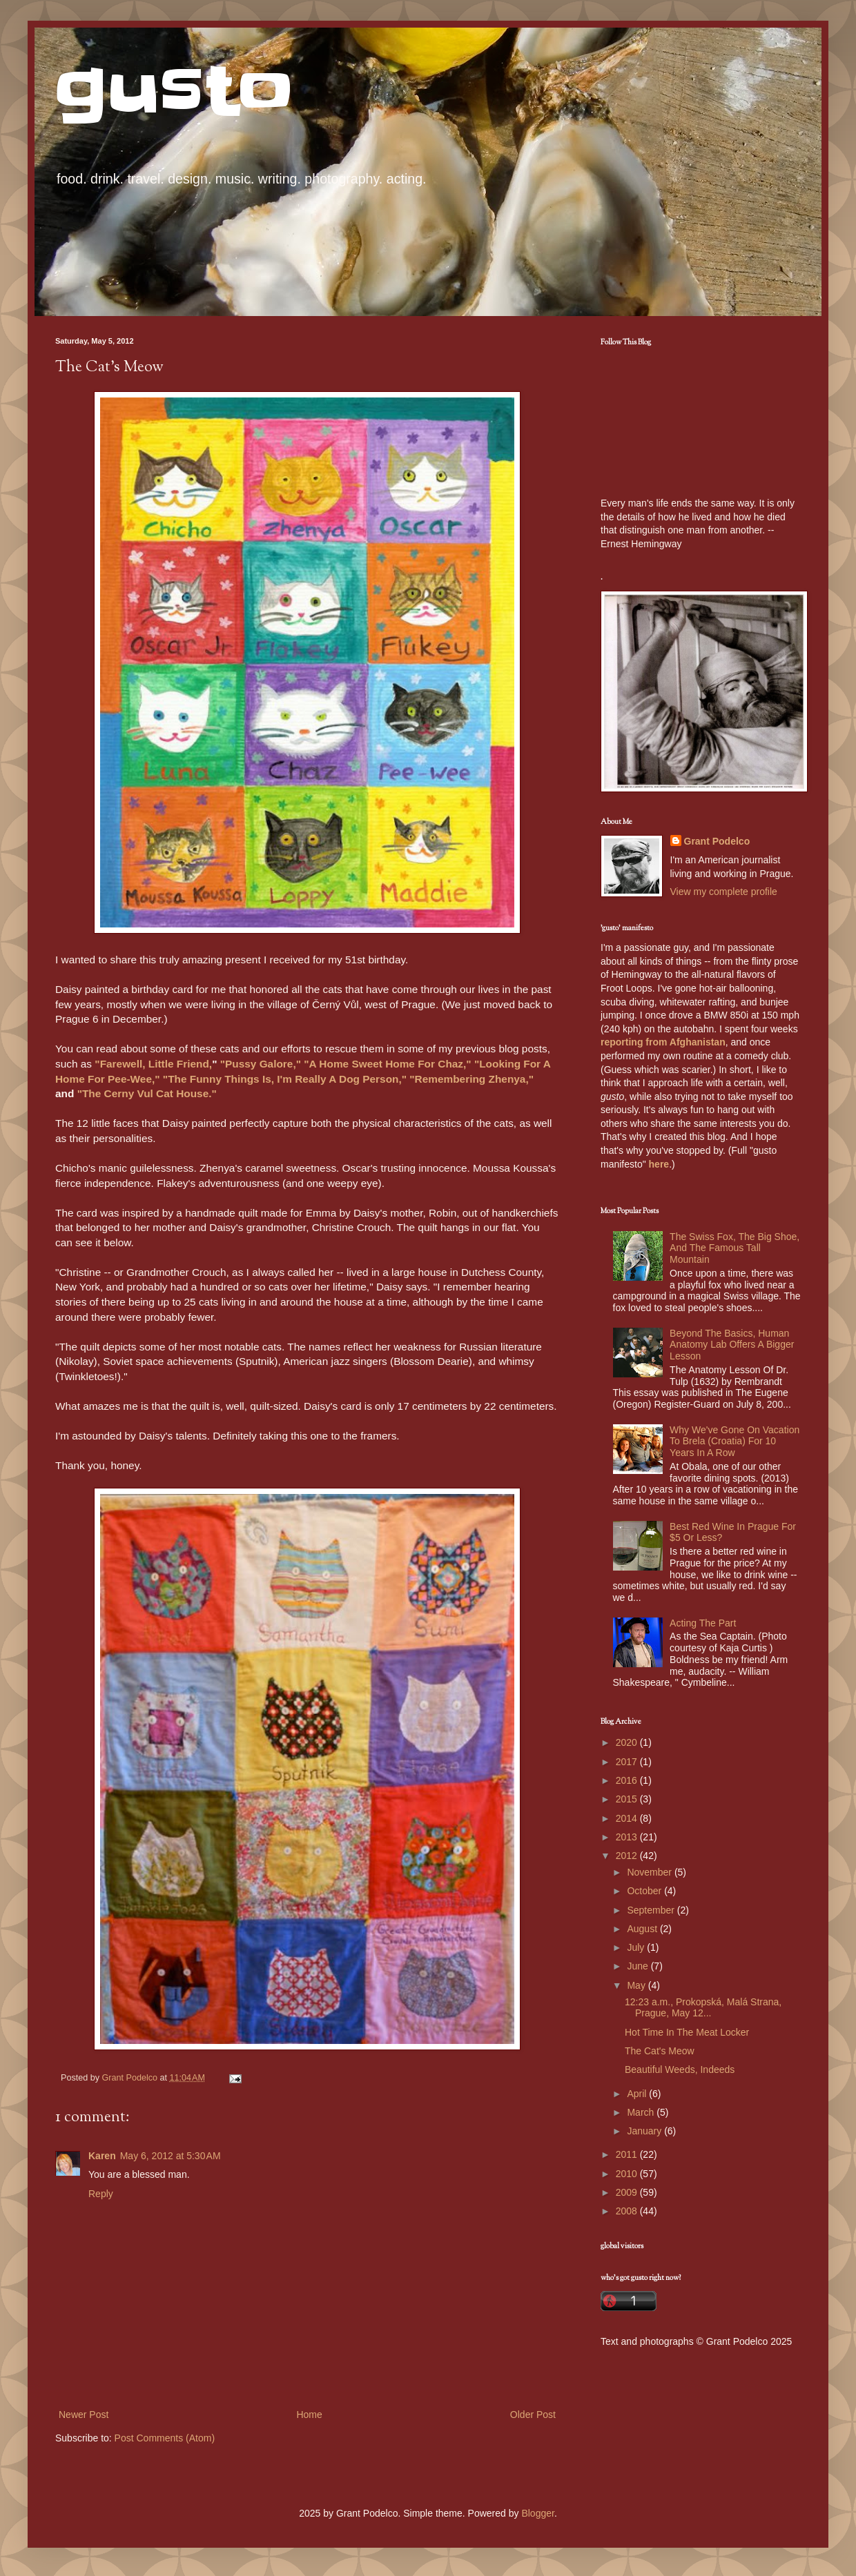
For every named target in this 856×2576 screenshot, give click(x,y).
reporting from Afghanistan (663, 1042)
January (645, 2130)
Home (309, 2414)
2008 (628, 2210)
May (637, 1985)
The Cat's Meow (659, 2050)
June (638, 1966)
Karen (102, 2155)
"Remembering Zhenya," (471, 1079)
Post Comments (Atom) (165, 2438)
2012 (628, 1855)
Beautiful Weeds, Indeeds (680, 2069)
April (638, 2093)
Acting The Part (703, 1623)
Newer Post (83, 2414)
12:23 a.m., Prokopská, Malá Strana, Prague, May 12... (703, 2007)
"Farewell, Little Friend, (153, 1064)
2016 (628, 1780)
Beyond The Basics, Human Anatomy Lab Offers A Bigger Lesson (732, 1345)
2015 (628, 1799)
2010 (628, 2173)
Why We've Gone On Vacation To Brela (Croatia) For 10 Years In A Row (734, 1441)
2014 (628, 1818)
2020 (628, 1742)
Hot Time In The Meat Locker (687, 2032)
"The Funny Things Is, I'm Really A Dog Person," (285, 1079)
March (641, 2112)
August (643, 1928)
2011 (628, 2154)
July (637, 1947)
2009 (628, 2192)
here (659, 1164)
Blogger (537, 2513)
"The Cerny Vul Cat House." (147, 1093)
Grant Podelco (717, 841)
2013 (628, 1836)
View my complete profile (723, 891)
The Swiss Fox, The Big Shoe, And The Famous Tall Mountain (734, 1248)
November (650, 1872)
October (645, 1890)
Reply (100, 2193)
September (652, 1910)
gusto (174, 91)
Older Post (533, 2414)
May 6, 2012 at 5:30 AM (170, 2155)
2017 (628, 1761)
